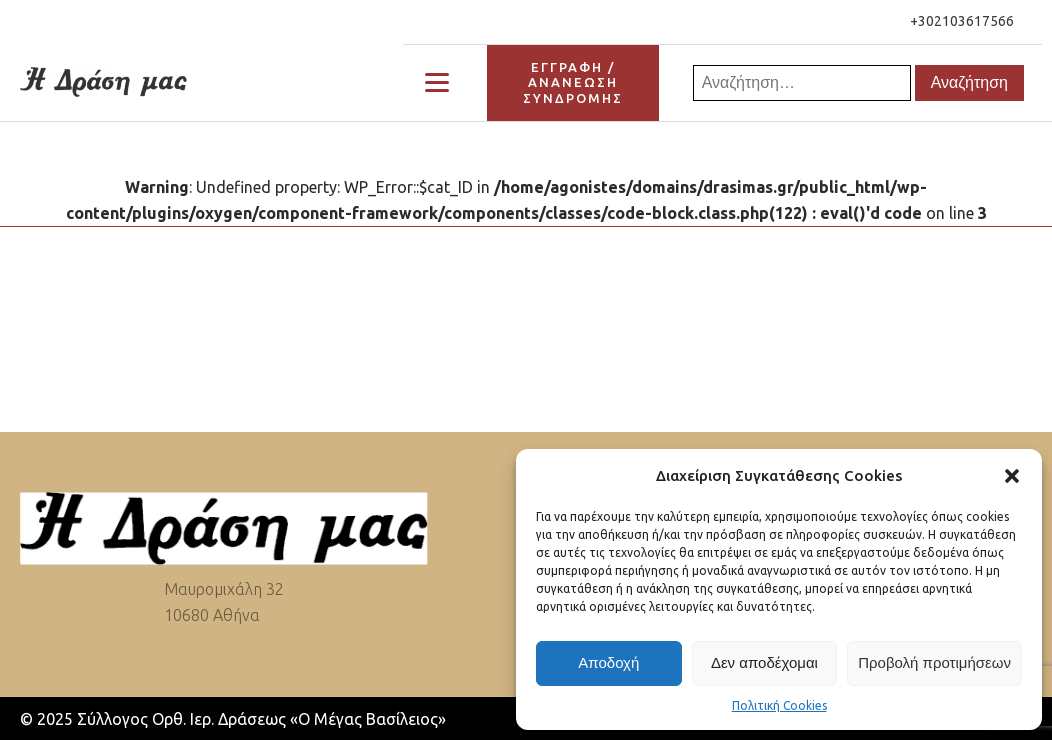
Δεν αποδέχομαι (764, 662)
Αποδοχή (608, 662)
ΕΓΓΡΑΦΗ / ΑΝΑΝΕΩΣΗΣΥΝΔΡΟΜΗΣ (573, 82)
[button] (1012, 476)
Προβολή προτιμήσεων (934, 662)
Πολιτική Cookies (779, 705)
